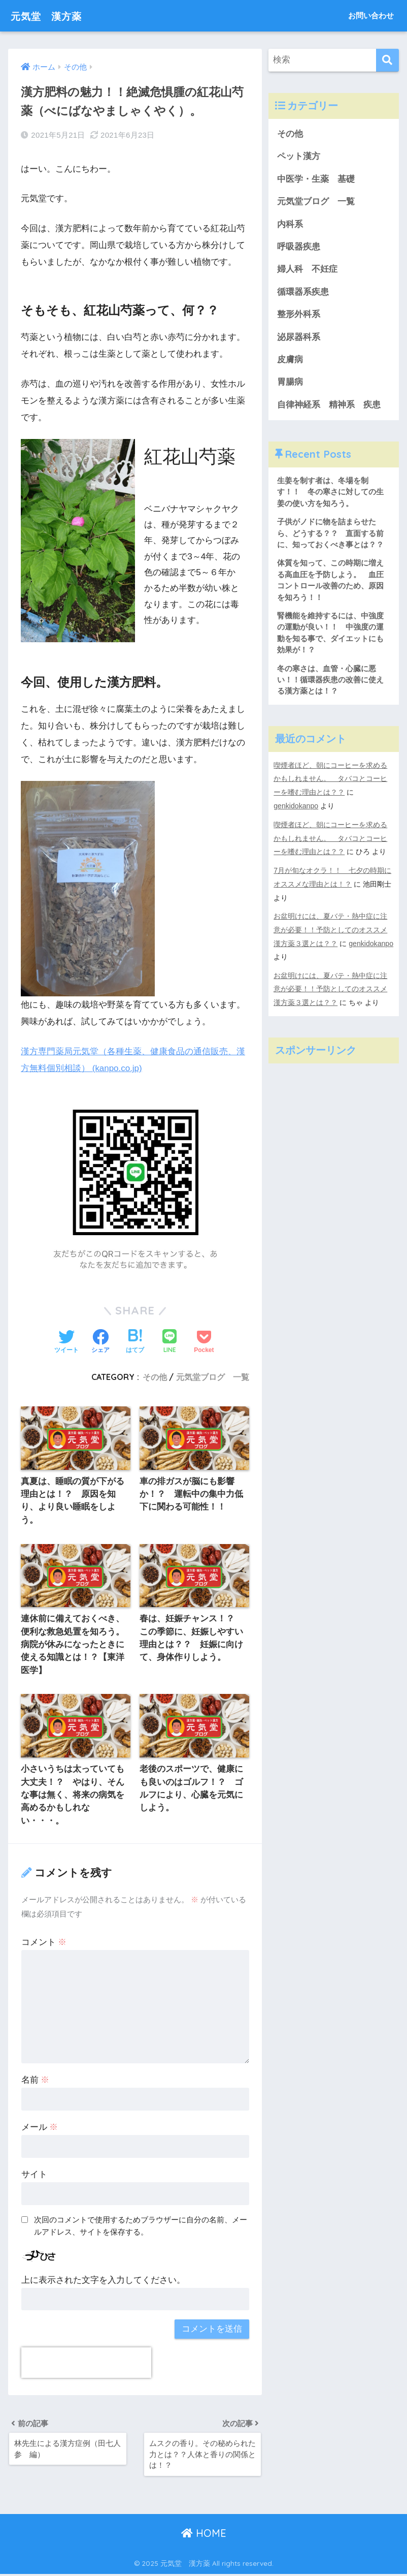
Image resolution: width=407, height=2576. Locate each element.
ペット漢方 (298, 157)
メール (39, 2128)
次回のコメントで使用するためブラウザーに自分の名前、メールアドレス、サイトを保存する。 (140, 2227)
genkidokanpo (296, 809)
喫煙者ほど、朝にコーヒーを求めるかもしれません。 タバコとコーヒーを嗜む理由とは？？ (330, 782)
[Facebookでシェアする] (100, 1341)
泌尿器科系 (298, 338)
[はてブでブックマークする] (135, 1341)
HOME (203, 2535)
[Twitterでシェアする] (66, 1341)
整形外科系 (298, 316)
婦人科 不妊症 (307, 270)
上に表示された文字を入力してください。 (103, 2281)
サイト (34, 2176)
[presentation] (86, 2363)
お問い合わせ (371, 15)
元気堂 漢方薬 (53, 15)
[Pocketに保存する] (204, 1341)
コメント (44, 1944)
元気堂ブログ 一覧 (212, 1376)
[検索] (387, 60)
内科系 (294, 225)
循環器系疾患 (303, 293)
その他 (155, 1376)
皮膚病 (290, 361)
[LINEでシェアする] (169, 1342)
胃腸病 (290, 384)
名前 (35, 2081)
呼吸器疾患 (298, 248)
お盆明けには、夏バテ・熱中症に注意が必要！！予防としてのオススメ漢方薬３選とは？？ (330, 930)
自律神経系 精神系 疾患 (329, 406)
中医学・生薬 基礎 (316, 179)
